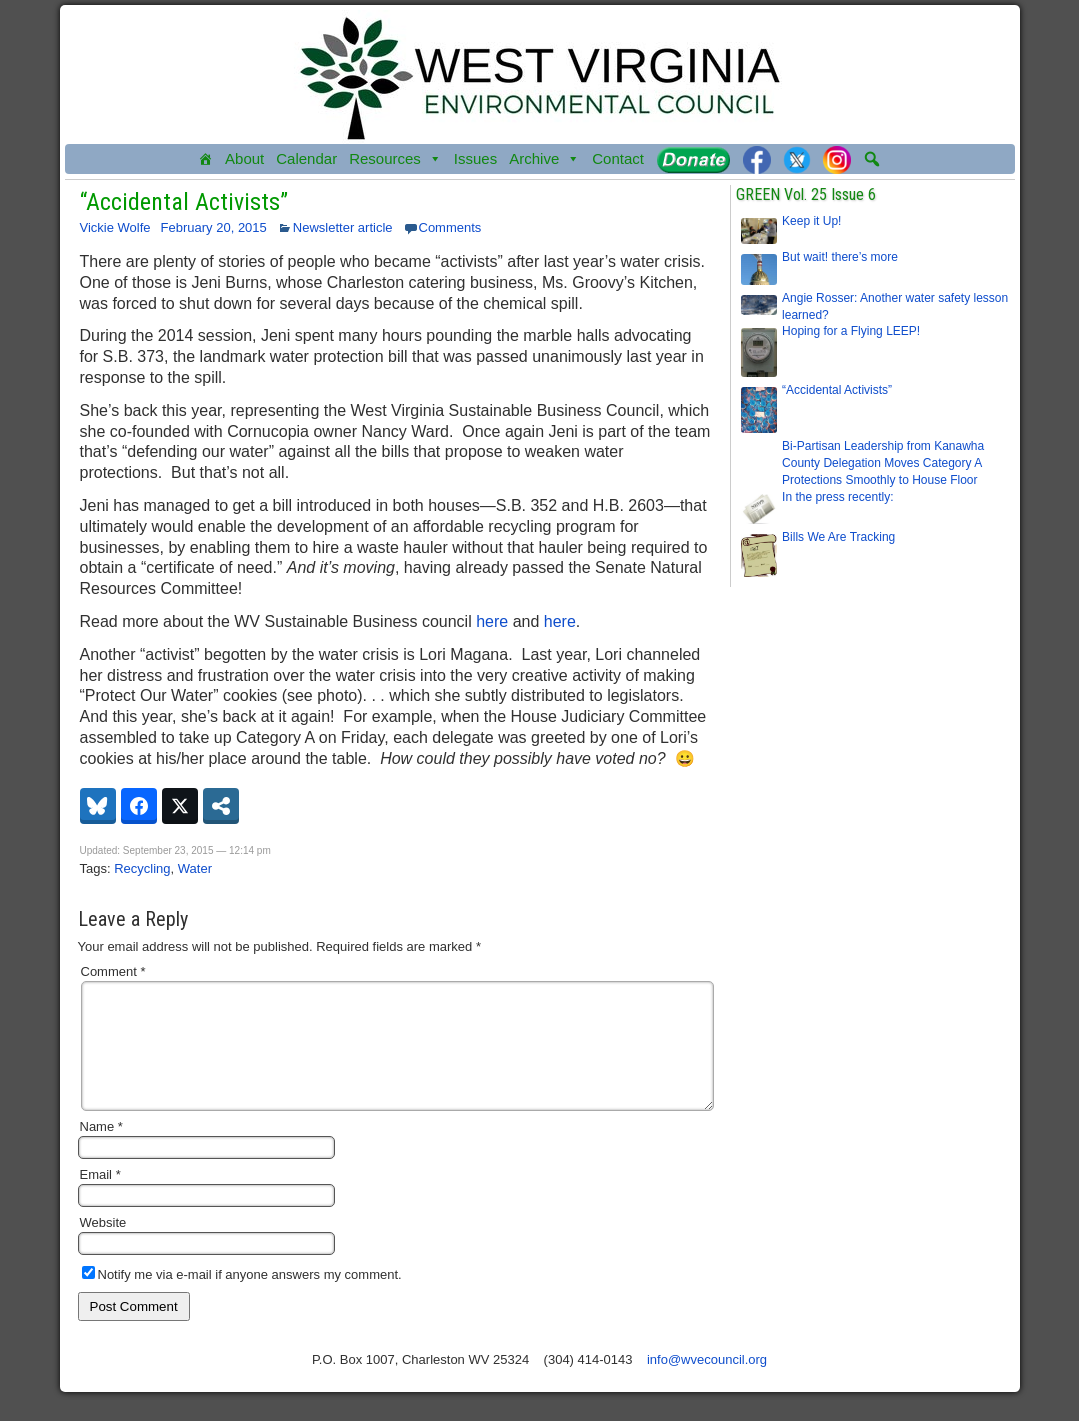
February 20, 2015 (214, 227)
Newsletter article (343, 227)
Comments (450, 227)
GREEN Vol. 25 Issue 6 (806, 194)
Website (103, 1246)
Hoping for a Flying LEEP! (851, 331)
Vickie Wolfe (115, 227)
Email (100, 1198)
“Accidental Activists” (184, 202)
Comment (113, 971)
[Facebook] (757, 159)
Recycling (142, 868)
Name (101, 1150)
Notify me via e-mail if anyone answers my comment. (242, 1298)
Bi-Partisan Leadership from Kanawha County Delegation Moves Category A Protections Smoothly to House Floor (883, 463)
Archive (544, 159)
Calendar (306, 158)
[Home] (205, 159)
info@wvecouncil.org (707, 1383)
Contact (618, 158)
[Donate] (693, 159)
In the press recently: (837, 497)
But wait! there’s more (840, 257)
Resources (395, 159)
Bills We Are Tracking (838, 537)
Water (195, 868)
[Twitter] (797, 159)
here (492, 621)
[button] (872, 159)
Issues (475, 158)
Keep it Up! (811, 221)
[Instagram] (837, 159)
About (244, 158)
